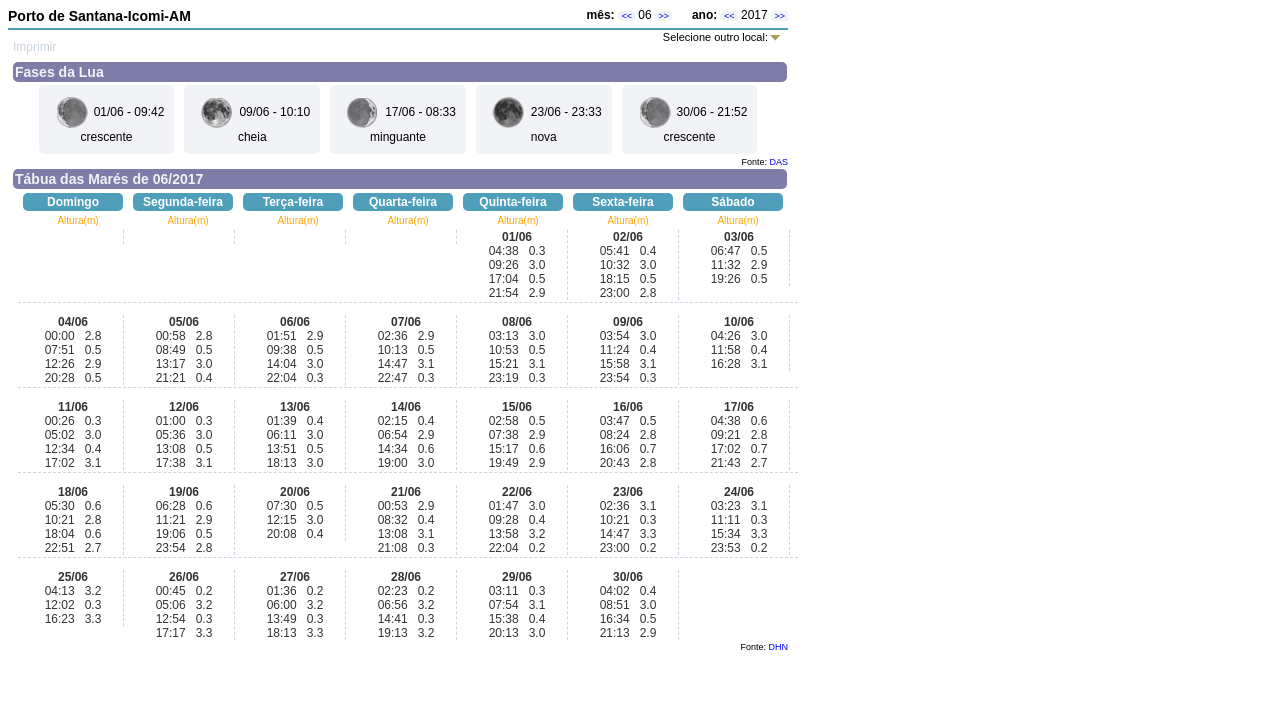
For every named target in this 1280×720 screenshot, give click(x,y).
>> (663, 16)
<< (626, 16)
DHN (779, 647)
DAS (778, 162)
